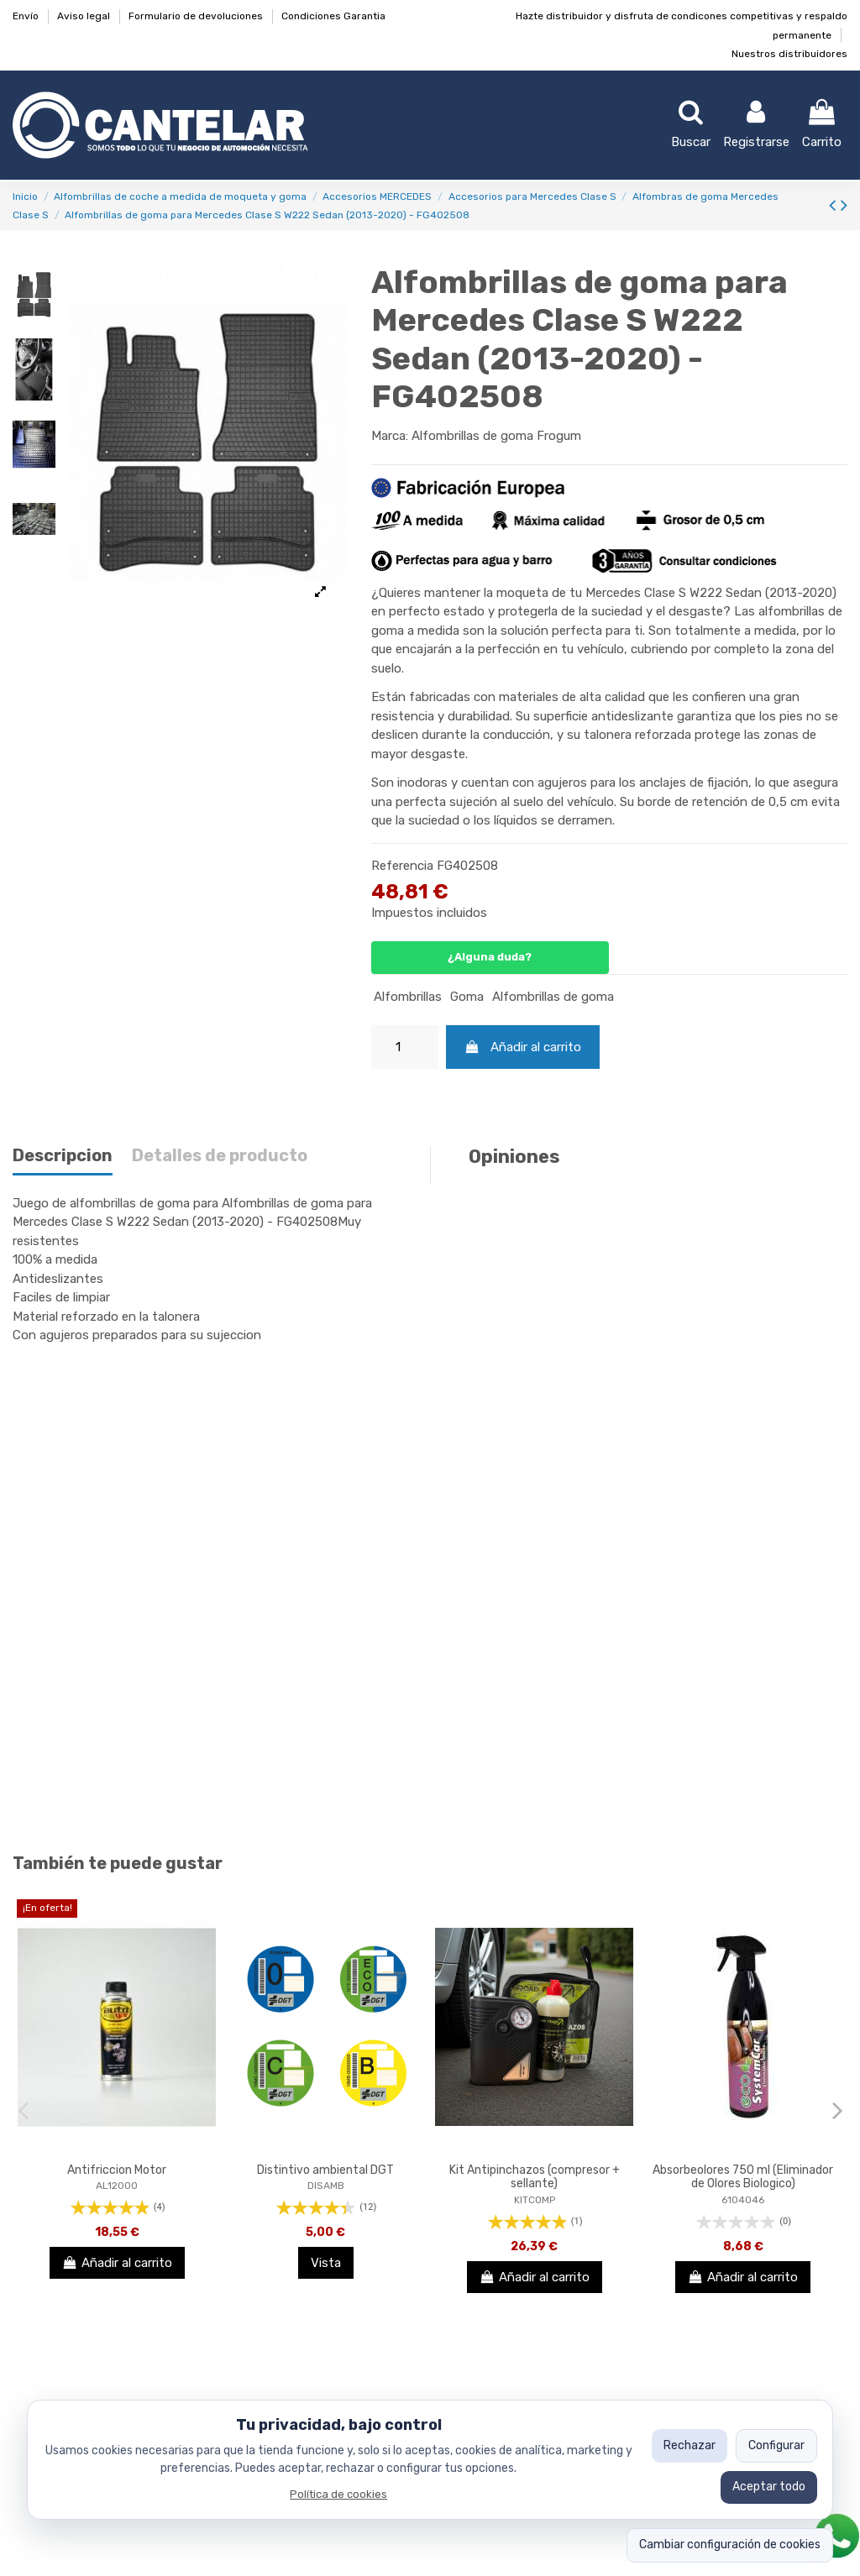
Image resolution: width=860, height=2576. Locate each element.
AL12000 (117, 2185)
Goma (467, 996)
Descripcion (63, 1155)
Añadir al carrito (522, 1047)
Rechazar (689, 2445)
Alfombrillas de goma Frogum (496, 435)
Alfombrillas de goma (553, 996)
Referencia (402, 865)
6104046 (742, 2200)
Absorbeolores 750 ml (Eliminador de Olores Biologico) (743, 2177)
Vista (326, 2262)
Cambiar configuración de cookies (730, 2544)
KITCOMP (534, 2200)
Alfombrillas (408, 996)
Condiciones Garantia (333, 16)
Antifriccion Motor (116, 2170)
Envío (27, 16)
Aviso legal (85, 16)
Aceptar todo (768, 2486)
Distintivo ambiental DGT (325, 2170)
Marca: (389, 435)
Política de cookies (338, 2494)
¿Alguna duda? (490, 956)
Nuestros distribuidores (789, 54)
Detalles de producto (219, 1155)
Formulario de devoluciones (196, 16)
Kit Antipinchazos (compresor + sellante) (534, 2177)
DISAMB (325, 2185)
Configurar (776, 2445)
